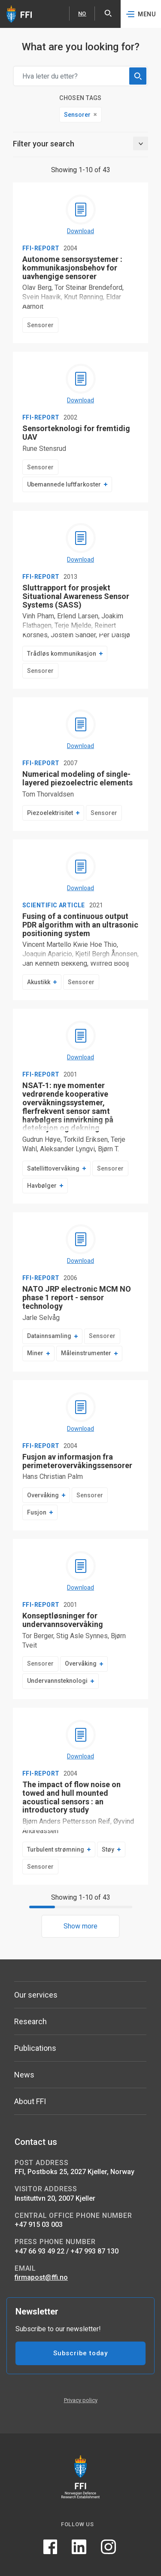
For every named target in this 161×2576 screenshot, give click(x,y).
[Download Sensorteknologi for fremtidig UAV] (81, 384)
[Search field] (80, 76)
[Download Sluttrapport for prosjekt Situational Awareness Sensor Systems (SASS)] (81, 543)
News (24, 2074)
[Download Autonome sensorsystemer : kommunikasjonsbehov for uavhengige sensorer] (81, 215)
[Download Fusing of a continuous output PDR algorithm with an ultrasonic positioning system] (81, 872)
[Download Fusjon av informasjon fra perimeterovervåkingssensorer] (81, 1412)
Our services (36, 1994)
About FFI (30, 2101)
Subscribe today (80, 2353)
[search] (137, 76)
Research (30, 2021)
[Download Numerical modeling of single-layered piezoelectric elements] (81, 730)
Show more (80, 1926)
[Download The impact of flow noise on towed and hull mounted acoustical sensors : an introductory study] (81, 1740)
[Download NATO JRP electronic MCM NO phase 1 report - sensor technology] (81, 1244)
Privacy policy (80, 2400)
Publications (35, 2048)
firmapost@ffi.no (41, 2277)
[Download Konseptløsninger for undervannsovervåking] (81, 1571)
